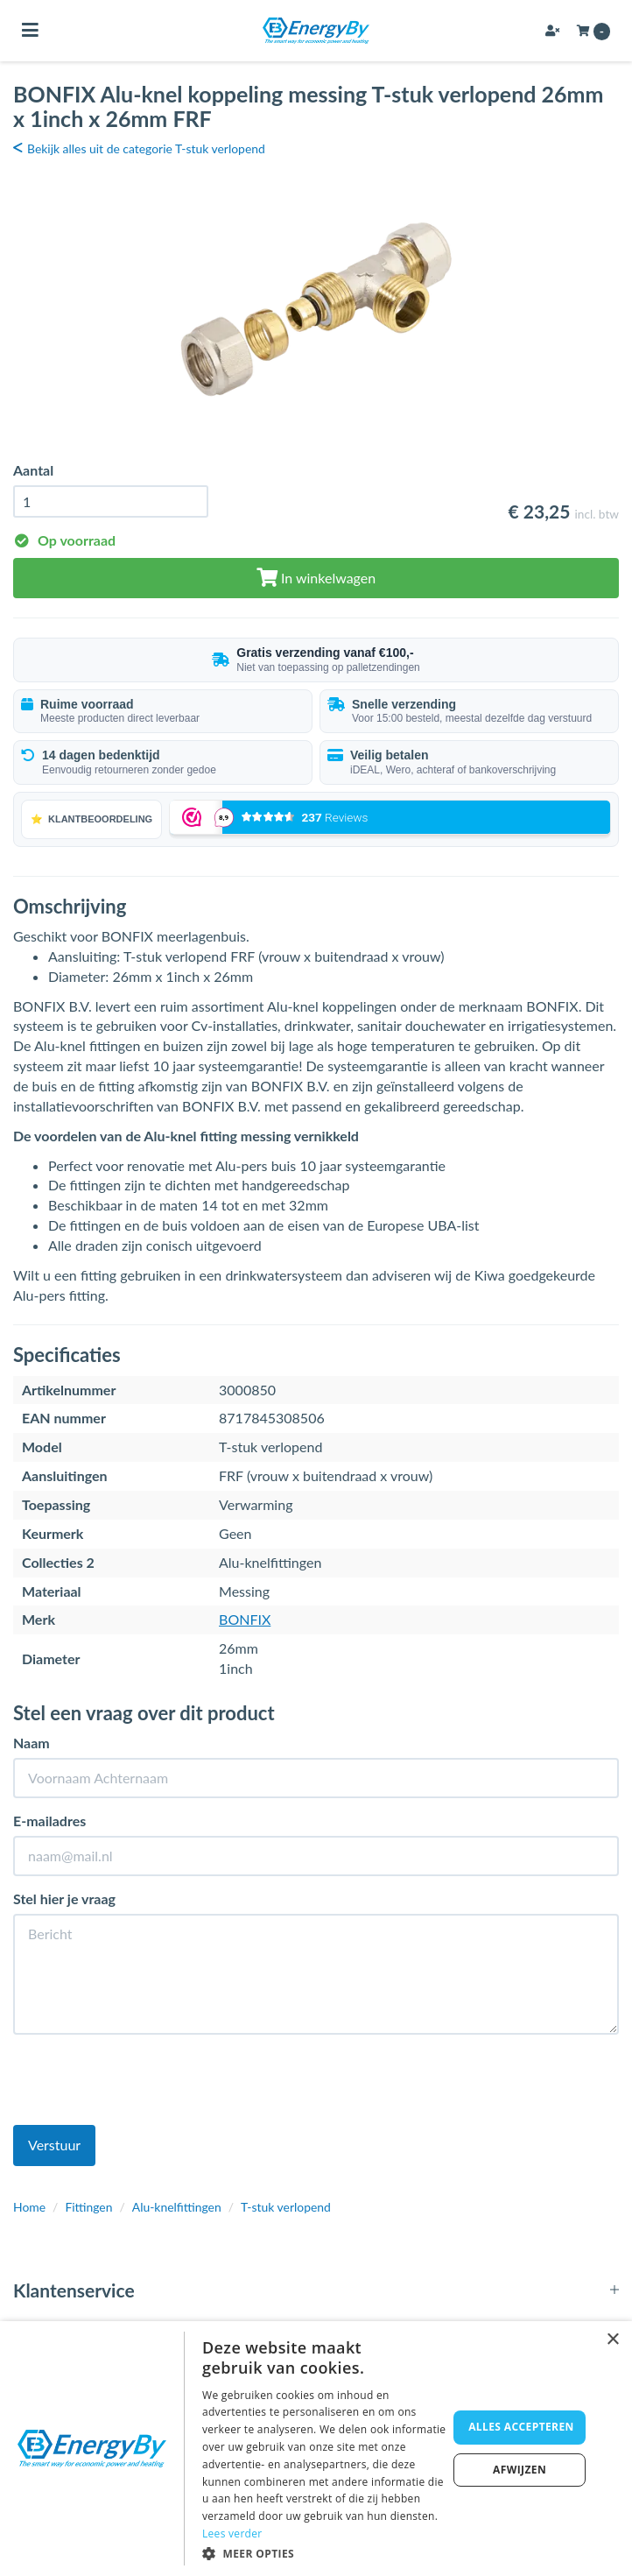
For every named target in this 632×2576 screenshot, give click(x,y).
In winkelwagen (316, 577)
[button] (324, 2553)
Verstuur (54, 2144)
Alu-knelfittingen (176, 2206)
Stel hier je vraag (64, 1898)
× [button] (612, 2340)
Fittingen (88, 2206)
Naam (31, 1742)
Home (29, 2206)
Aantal (33, 470)
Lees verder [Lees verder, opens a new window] (232, 2533)
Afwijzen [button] (519, 2469)
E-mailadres (49, 1820)
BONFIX (244, 1619)
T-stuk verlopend (286, 2206)
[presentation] (146, 2082)
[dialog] (316, 2448)
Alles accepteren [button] (521, 2426)
